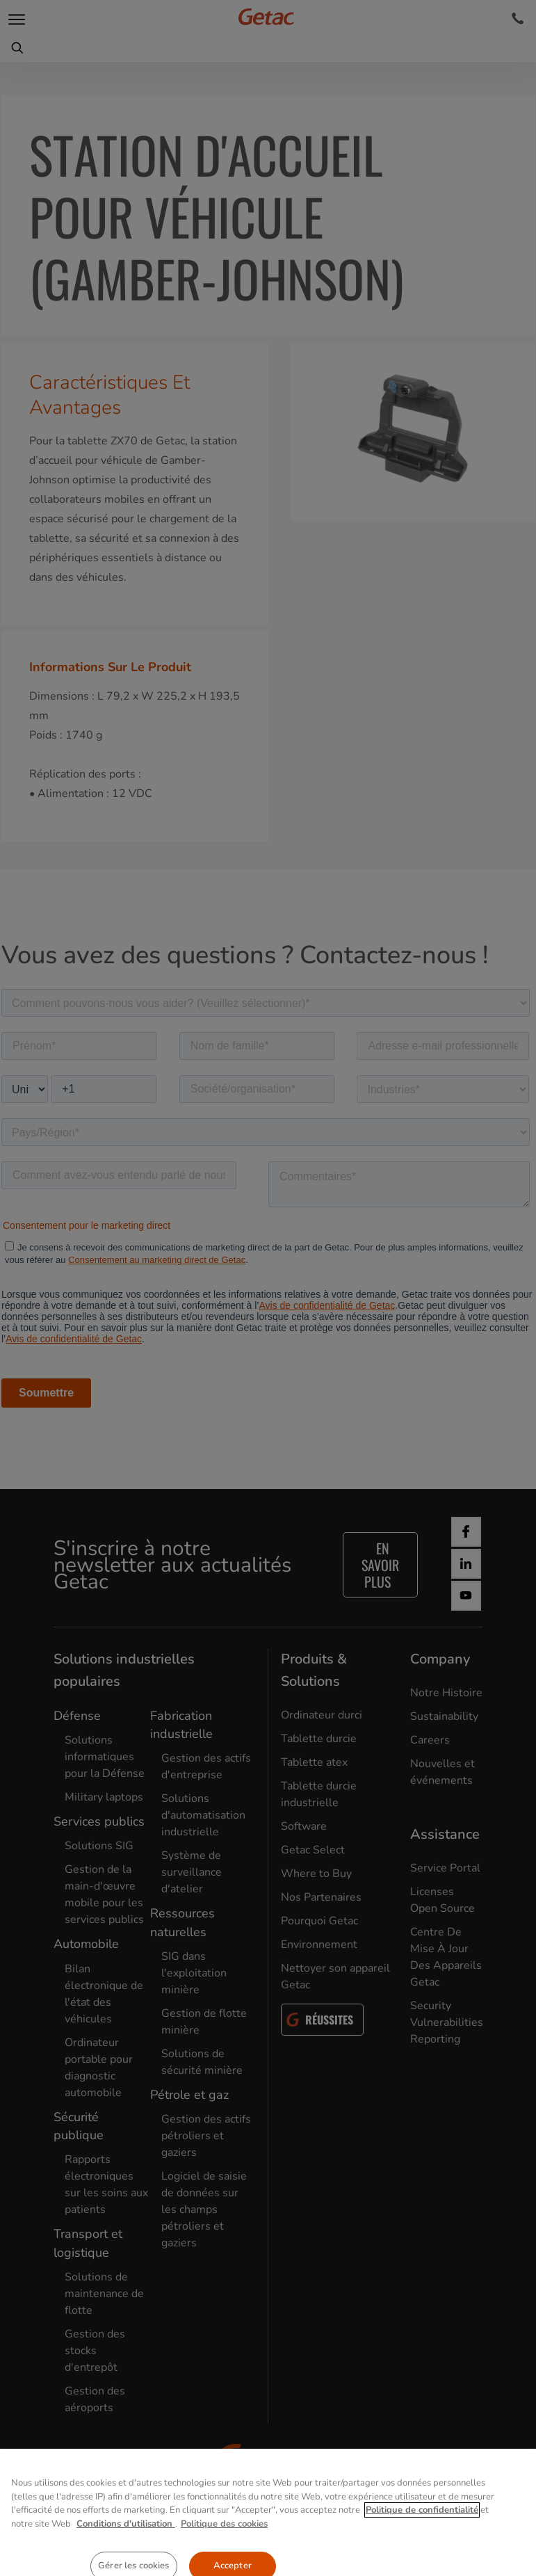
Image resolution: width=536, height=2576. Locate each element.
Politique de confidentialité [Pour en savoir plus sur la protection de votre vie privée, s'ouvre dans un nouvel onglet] (422, 2556)
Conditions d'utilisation (125, 2569)
